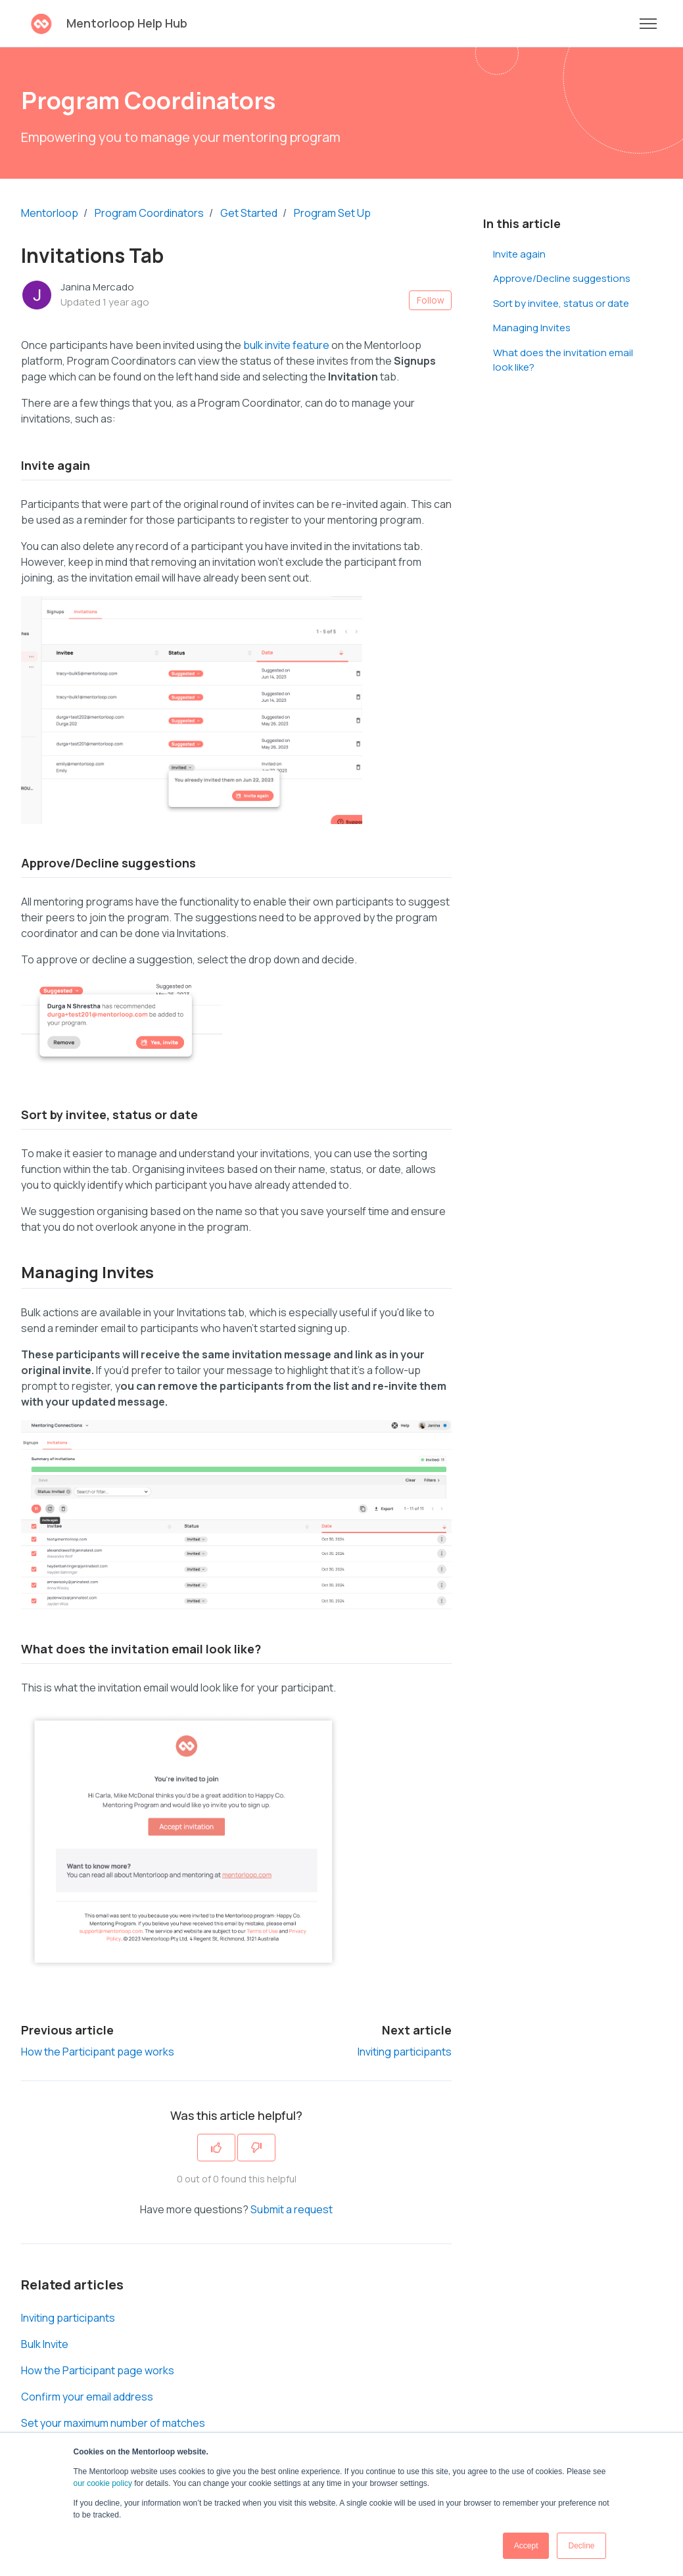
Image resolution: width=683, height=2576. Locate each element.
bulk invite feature (286, 345)
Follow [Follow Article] (430, 300)
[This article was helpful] (216, 2147)
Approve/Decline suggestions (561, 278)
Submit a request (291, 2209)
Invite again (519, 254)
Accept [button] (526, 2545)
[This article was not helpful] (256, 2147)
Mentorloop (49, 213)
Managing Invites (532, 327)
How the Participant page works (97, 2051)
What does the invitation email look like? (563, 360)
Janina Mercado (97, 287)
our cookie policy (103, 2483)
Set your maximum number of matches (113, 2423)
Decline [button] (581, 2545)
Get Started (248, 213)
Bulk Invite (44, 2344)
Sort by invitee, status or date (561, 303)
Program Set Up (332, 213)
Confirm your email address (87, 2396)
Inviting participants (405, 2051)
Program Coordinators (149, 213)
